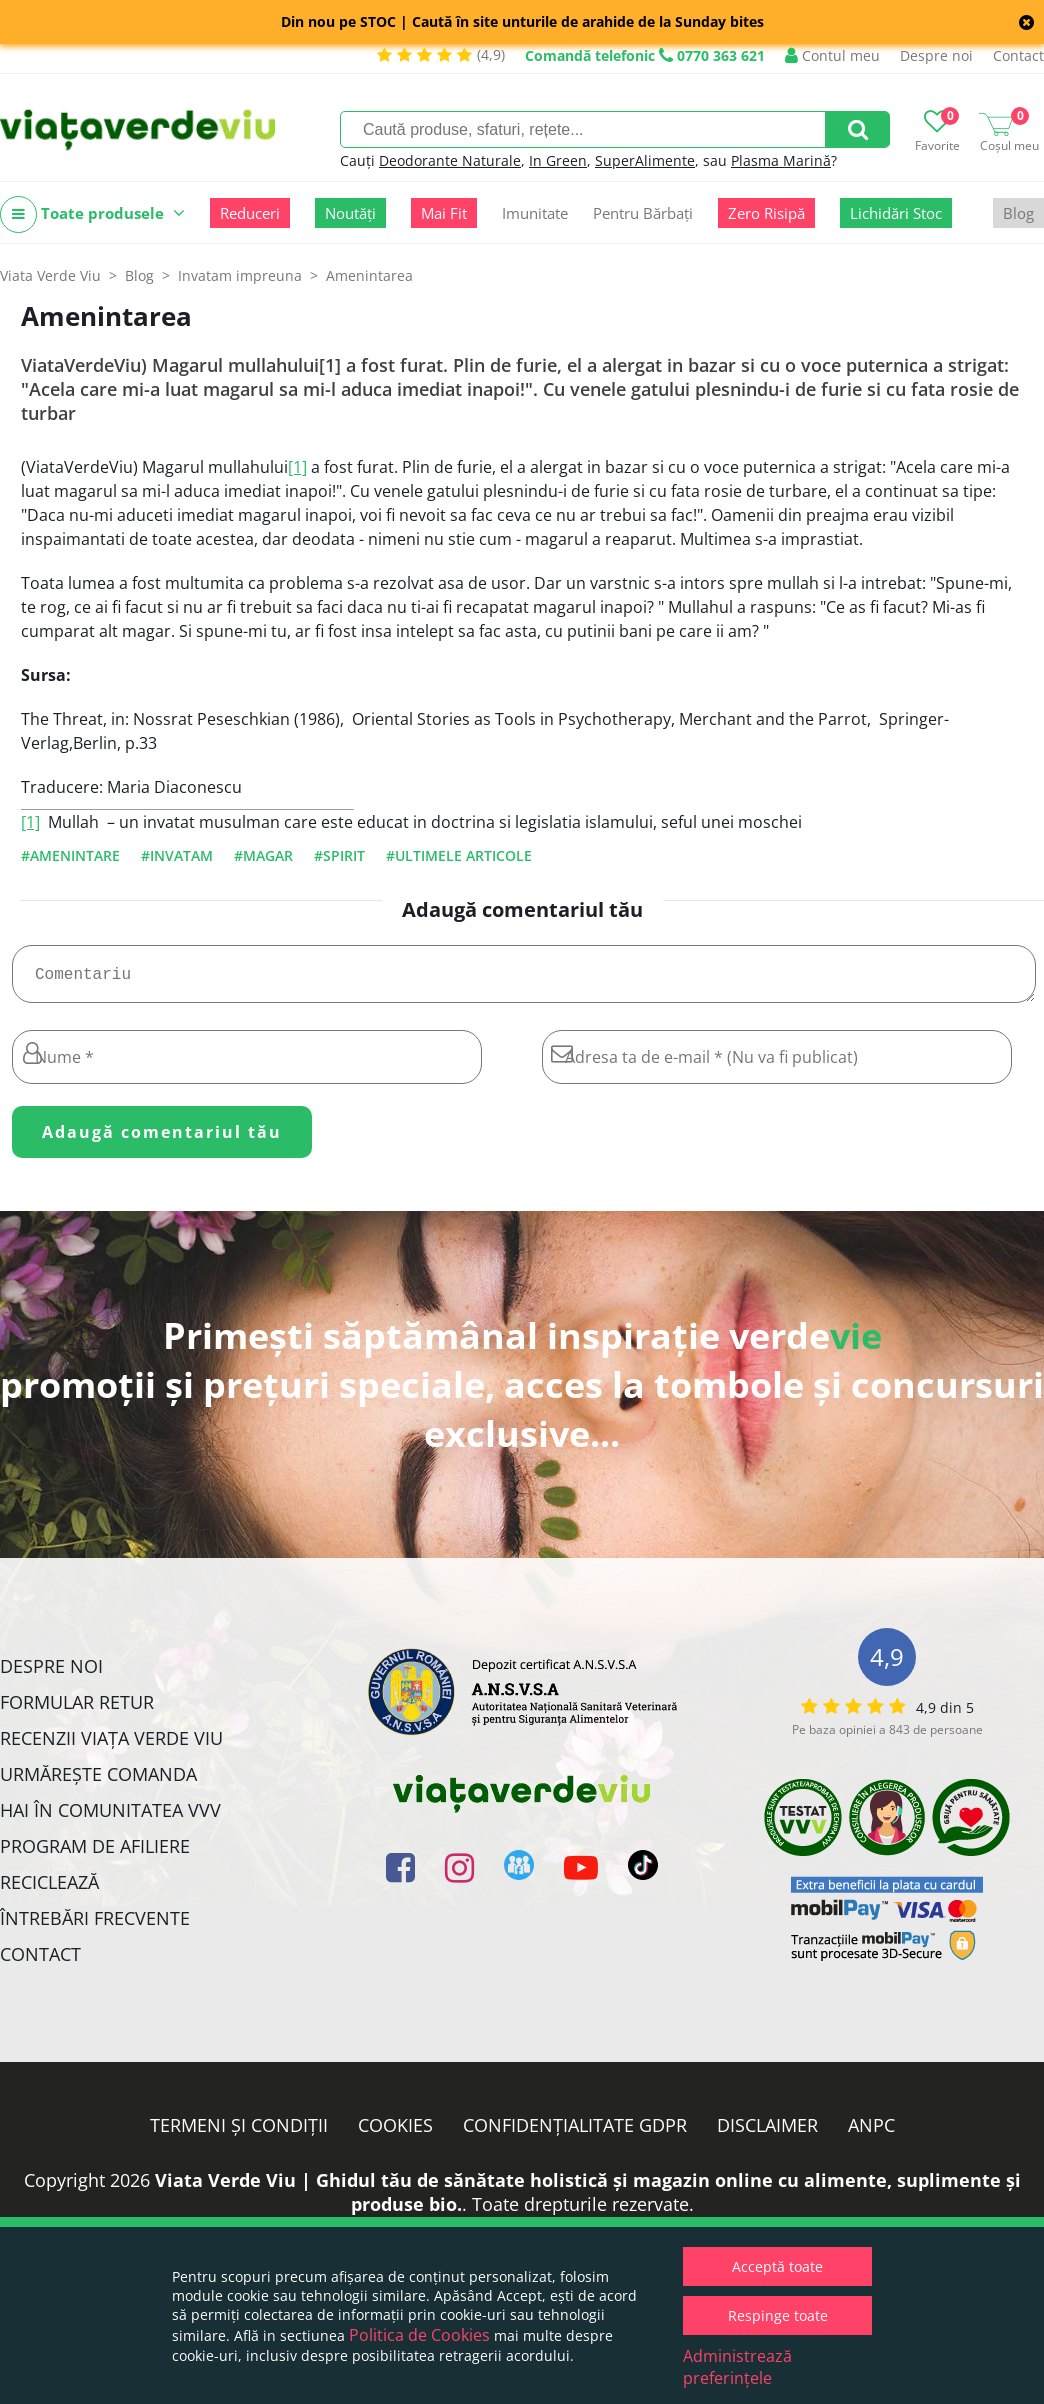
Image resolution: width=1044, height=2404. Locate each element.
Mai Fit (444, 213)
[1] (297, 467)
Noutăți (350, 213)
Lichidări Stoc (896, 213)
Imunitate (535, 213)
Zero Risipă (766, 213)
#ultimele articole (459, 855)
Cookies (395, 2133)
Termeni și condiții (239, 2133)
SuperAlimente (645, 160)
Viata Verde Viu (50, 275)
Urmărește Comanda (98, 1782)
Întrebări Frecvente (95, 1926)
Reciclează (49, 1890)
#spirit (339, 855)
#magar (263, 855)
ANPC (871, 2133)
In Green (558, 160)
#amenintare (70, 855)
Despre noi (936, 55)
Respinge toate (778, 2315)
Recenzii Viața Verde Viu (111, 1746)
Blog (1018, 213)
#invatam (177, 855)
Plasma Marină (781, 160)
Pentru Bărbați (643, 213)
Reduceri (250, 213)
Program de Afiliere (95, 1854)
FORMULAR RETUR (77, 1710)
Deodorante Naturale (450, 160)
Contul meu (832, 55)
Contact (1018, 55)
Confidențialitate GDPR (575, 2133)
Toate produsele (92, 214)
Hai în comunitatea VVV (110, 1818)
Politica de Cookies (419, 2335)
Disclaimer (767, 2133)
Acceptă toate (777, 2266)
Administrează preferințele (737, 2367)
